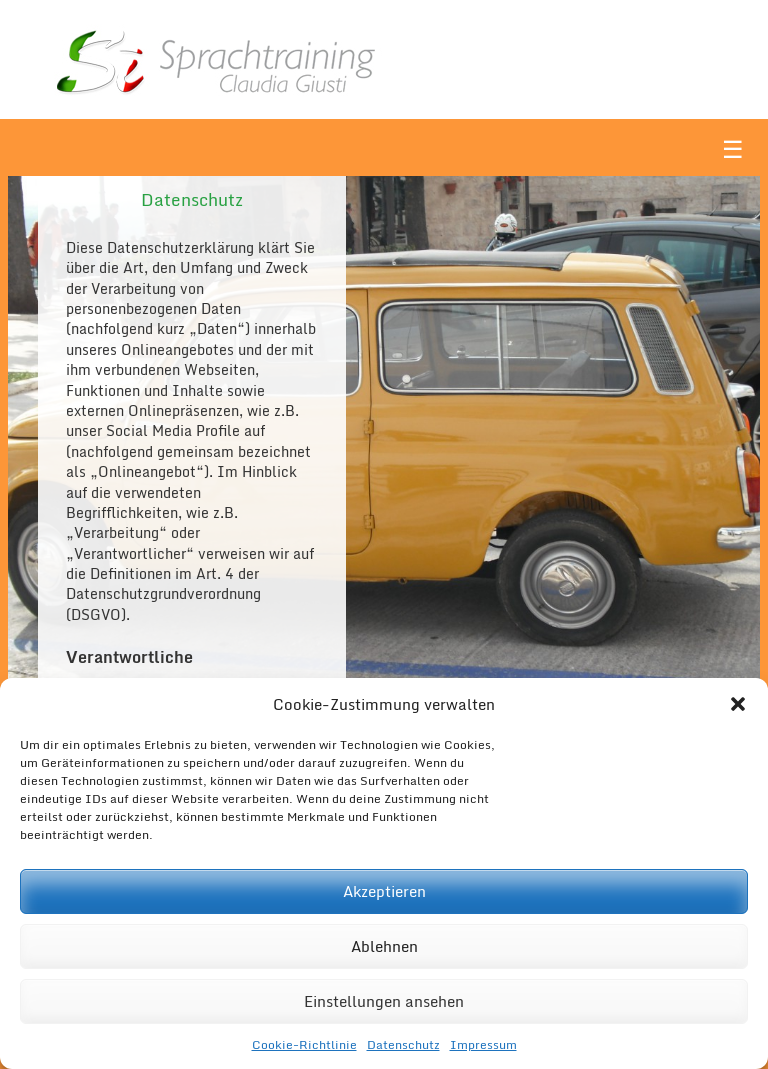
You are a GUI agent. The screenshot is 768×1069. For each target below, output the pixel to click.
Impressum (483, 1044)
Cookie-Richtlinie (304, 1044)
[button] (738, 704)
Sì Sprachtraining (278, 59)
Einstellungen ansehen (384, 1001)
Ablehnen (384, 946)
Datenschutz (403, 1044)
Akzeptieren (384, 891)
